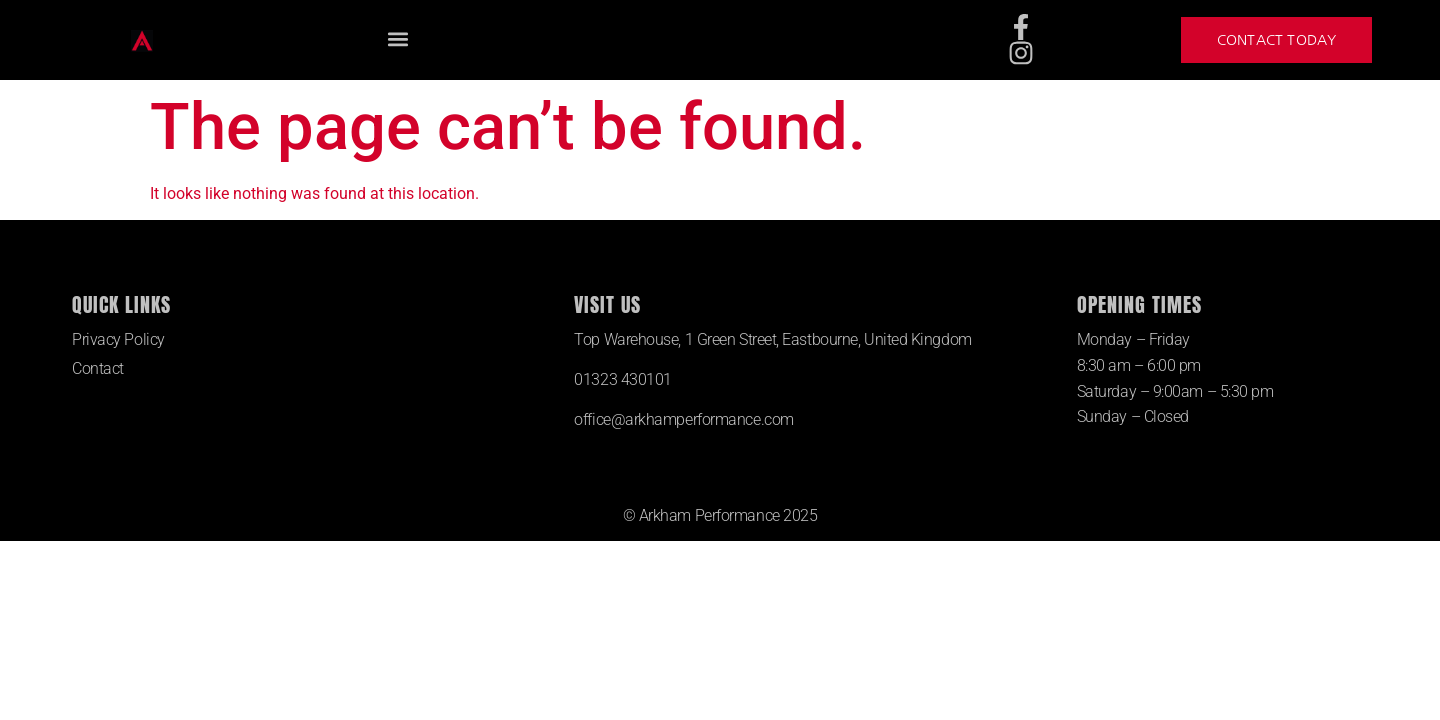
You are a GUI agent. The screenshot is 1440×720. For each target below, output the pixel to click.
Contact (98, 368)
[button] (397, 39)
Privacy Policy (118, 339)
